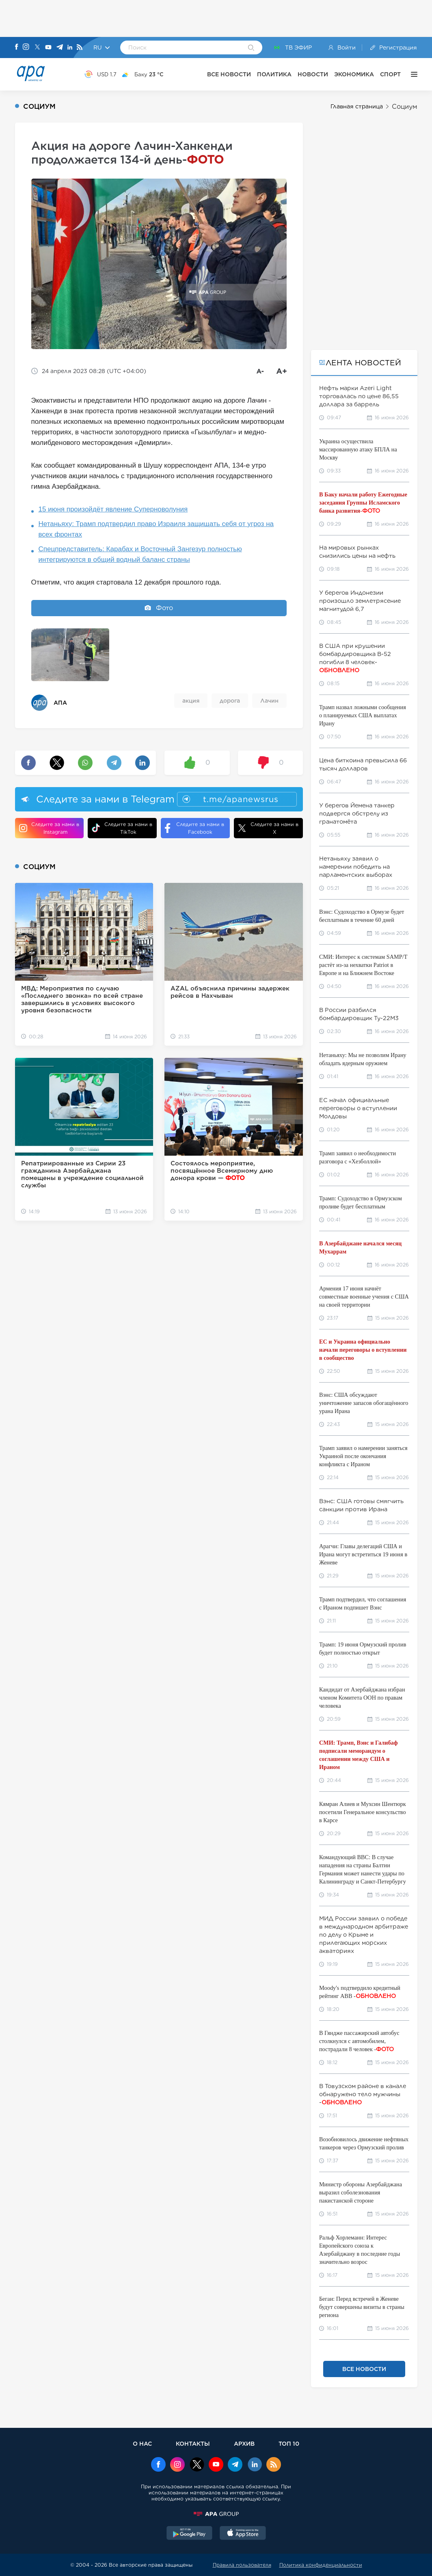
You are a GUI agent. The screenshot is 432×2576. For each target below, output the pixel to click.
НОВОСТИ (313, 74)
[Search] (251, 48)
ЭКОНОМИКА (354, 74)
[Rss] (79, 48)
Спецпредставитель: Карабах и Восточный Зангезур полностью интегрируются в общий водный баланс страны (140, 554)
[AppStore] (243, 2533)
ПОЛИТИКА (274, 74)
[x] (197, 2465)
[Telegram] (59, 48)
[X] (37, 48)
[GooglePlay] (189, 2533)
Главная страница (356, 106)
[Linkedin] (69, 48)
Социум (404, 106)
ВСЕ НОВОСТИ (229, 74)
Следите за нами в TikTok (122, 828)
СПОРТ (390, 74)
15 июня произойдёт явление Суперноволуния (113, 509)
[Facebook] (16, 47)
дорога (230, 700)
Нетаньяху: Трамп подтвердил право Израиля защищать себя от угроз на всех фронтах (156, 529)
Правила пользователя (242, 2565)
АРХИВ (244, 2443)
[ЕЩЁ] (412, 74)
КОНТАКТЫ (193, 2443)
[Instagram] (26, 47)
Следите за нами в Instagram (49, 828)
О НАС (142, 2443)
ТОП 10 (289, 2443)
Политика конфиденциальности (320, 2565)
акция (190, 700)
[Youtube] (48, 48)
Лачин (269, 700)
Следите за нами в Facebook (194, 828)
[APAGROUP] (216, 2514)
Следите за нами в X (268, 828)
